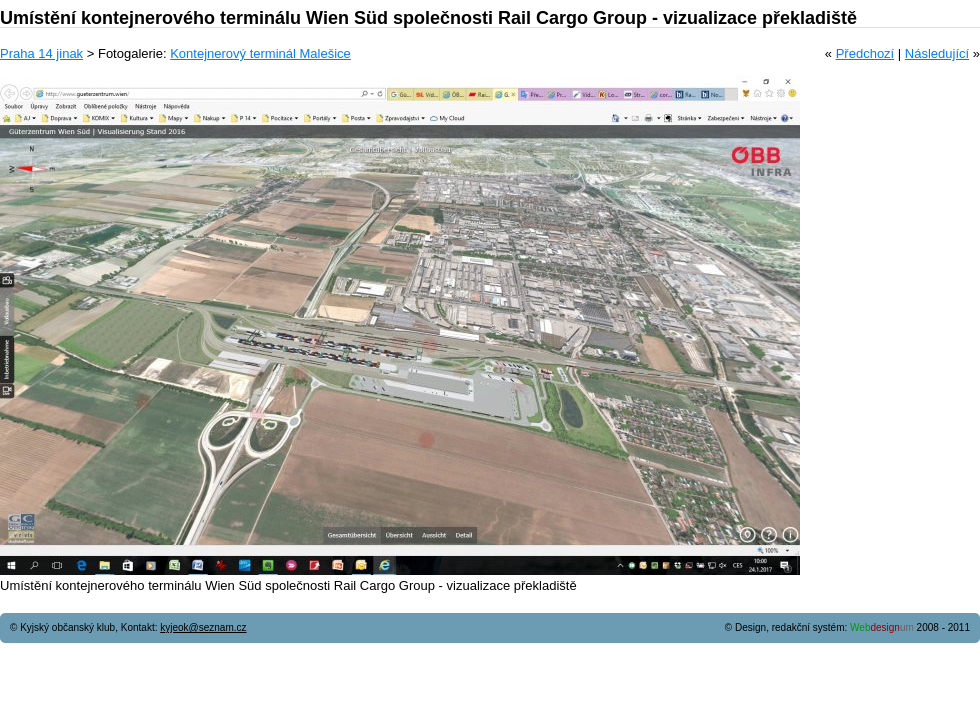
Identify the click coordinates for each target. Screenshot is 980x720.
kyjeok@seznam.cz (203, 627)
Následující (937, 53)
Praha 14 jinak (41, 53)
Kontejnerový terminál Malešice (260, 53)
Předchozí (865, 53)
